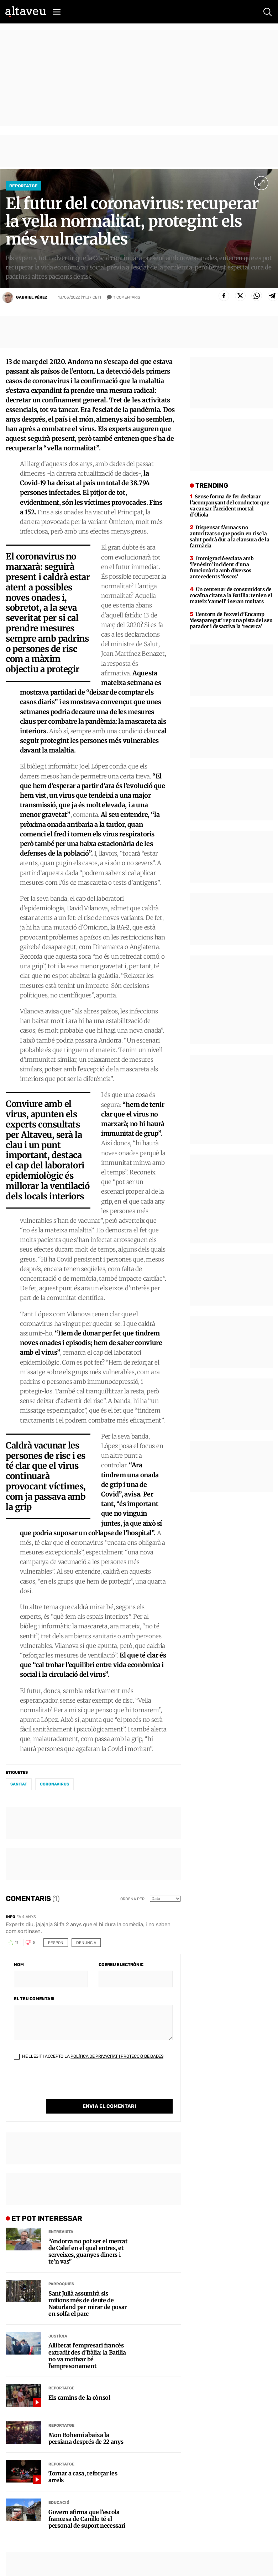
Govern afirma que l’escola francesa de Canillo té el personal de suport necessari (86, 2519)
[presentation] (68, 2085)
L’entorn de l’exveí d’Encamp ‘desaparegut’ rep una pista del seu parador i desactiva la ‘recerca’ (231, 620)
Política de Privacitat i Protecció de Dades (116, 2056)
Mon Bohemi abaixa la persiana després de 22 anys (85, 2438)
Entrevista (60, 2231)
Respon (55, 1942)
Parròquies (61, 2284)
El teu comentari (34, 1998)
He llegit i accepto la (88, 2056)
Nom (18, 1964)
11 (16, 1942)
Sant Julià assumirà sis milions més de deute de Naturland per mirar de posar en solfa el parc (87, 2304)
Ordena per (132, 1899)
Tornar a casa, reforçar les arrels (82, 2477)
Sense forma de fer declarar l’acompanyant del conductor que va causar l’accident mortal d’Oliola (229, 505)
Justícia (57, 2336)
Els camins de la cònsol (79, 2397)
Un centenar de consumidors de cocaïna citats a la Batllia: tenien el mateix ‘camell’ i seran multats (231, 595)
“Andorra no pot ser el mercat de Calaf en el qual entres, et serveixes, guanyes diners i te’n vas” (87, 2251)
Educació (58, 2502)
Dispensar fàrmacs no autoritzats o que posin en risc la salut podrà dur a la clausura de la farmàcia (229, 536)
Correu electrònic (121, 1964)
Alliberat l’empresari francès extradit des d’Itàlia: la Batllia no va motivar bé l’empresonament (87, 2355)
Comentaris (127, 297)
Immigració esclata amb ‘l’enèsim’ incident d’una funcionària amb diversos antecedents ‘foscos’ (222, 567)
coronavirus (54, 1784)
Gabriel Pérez (31, 297)
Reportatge (23, 185)
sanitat (18, 1784)
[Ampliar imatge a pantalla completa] (261, 183)
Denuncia (86, 1942)
